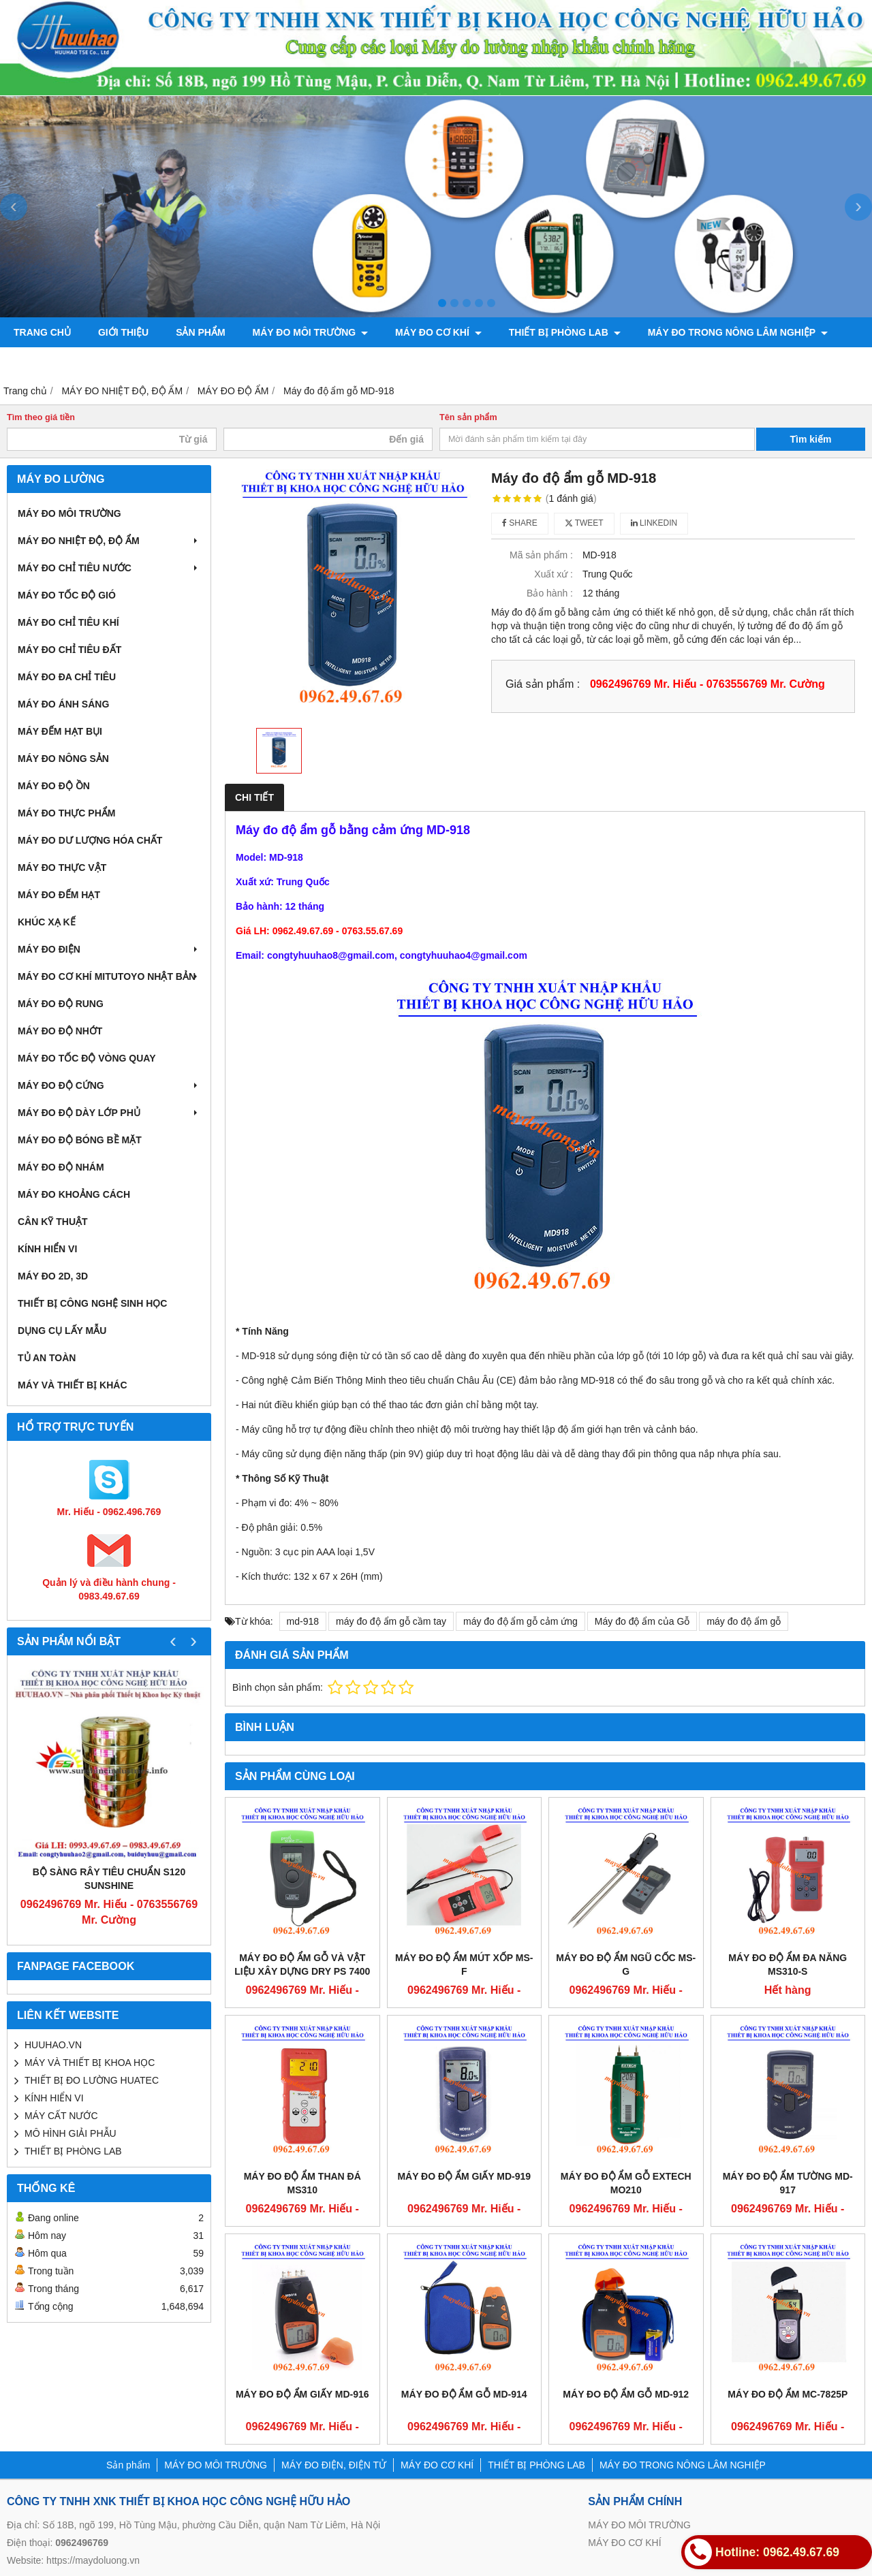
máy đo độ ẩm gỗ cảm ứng (520, 1621)
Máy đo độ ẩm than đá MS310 (302, 2183)
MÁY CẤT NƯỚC (61, 2115)
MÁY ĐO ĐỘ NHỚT (60, 1030)
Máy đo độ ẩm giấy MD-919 (464, 2176)
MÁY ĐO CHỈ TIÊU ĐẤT (69, 649)
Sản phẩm (200, 332)
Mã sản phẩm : (541, 555)
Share (520, 523)
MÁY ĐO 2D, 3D (53, 1276)
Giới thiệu (123, 332)
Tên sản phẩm (468, 417)
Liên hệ (196, 362)
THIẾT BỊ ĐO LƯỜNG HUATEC (92, 2080)
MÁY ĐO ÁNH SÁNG (63, 704)
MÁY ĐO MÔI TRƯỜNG (311, 332)
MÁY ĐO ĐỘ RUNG (61, 1003)
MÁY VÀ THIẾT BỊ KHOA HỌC (90, 2062)
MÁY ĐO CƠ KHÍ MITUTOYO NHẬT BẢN (109, 976)
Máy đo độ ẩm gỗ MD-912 (626, 2394)
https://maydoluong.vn (93, 2560)
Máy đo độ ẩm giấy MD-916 (302, 2394)
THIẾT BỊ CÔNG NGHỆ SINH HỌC (92, 1303)
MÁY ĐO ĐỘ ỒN (54, 785)
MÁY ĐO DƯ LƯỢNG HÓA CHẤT (90, 840)
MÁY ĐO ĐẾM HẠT (59, 894)
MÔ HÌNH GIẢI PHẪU (70, 2133)
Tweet (584, 523)
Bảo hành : (550, 593)
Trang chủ (42, 332)
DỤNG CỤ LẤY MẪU (62, 1330)
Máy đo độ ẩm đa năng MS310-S (787, 1964)
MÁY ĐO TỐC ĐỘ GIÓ (67, 595)
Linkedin (654, 523)
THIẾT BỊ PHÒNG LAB (565, 332)
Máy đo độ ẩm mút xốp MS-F (464, 1964)
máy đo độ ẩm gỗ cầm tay (391, 1621)
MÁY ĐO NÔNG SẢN (63, 758)
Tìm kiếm (811, 439)
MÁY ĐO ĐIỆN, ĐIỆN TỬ (333, 2465)
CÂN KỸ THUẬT (53, 1221)
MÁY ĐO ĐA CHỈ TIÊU (67, 676)
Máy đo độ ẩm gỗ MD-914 (464, 2394)
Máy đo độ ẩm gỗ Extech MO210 (626, 2183)
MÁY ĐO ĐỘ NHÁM (61, 1167)
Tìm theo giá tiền (41, 417)
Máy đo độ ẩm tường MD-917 (788, 2183)
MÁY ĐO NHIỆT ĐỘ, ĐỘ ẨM (109, 540)
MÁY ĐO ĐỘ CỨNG (109, 1085)
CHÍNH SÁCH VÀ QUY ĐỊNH (82, 362)
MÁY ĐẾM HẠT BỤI (60, 731)
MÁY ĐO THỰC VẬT (62, 867)
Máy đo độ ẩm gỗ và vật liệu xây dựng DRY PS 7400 (302, 1964)
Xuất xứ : (553, 574)
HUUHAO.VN (53, 2044)
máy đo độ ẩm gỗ (743, 1621)
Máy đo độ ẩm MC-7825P (787, 2394)
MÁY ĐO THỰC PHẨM (66, 813)
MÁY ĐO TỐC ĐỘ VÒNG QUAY (86, 1058)
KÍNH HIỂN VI (47, 1248)
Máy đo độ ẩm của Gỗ (642, 1621)
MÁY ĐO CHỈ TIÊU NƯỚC (109, 567)
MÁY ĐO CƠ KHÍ (438, 332)
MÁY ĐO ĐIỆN (109, 949)
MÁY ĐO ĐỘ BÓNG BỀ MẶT (80, 1139)
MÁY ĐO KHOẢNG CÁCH (74, 1194)
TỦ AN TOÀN (47, 1357)
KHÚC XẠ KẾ (47, 922)
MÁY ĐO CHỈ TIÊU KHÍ (68, 622)
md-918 (303, 1621)
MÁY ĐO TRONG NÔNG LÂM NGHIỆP (738, 332)
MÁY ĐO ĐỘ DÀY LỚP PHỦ (109, 1112)
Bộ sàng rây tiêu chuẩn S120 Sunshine (109, 1878)
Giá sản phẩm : (542, 684)
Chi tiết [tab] (254, 797)
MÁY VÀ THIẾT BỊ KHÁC (72, 1385)
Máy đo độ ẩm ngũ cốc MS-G (626, 1964)
